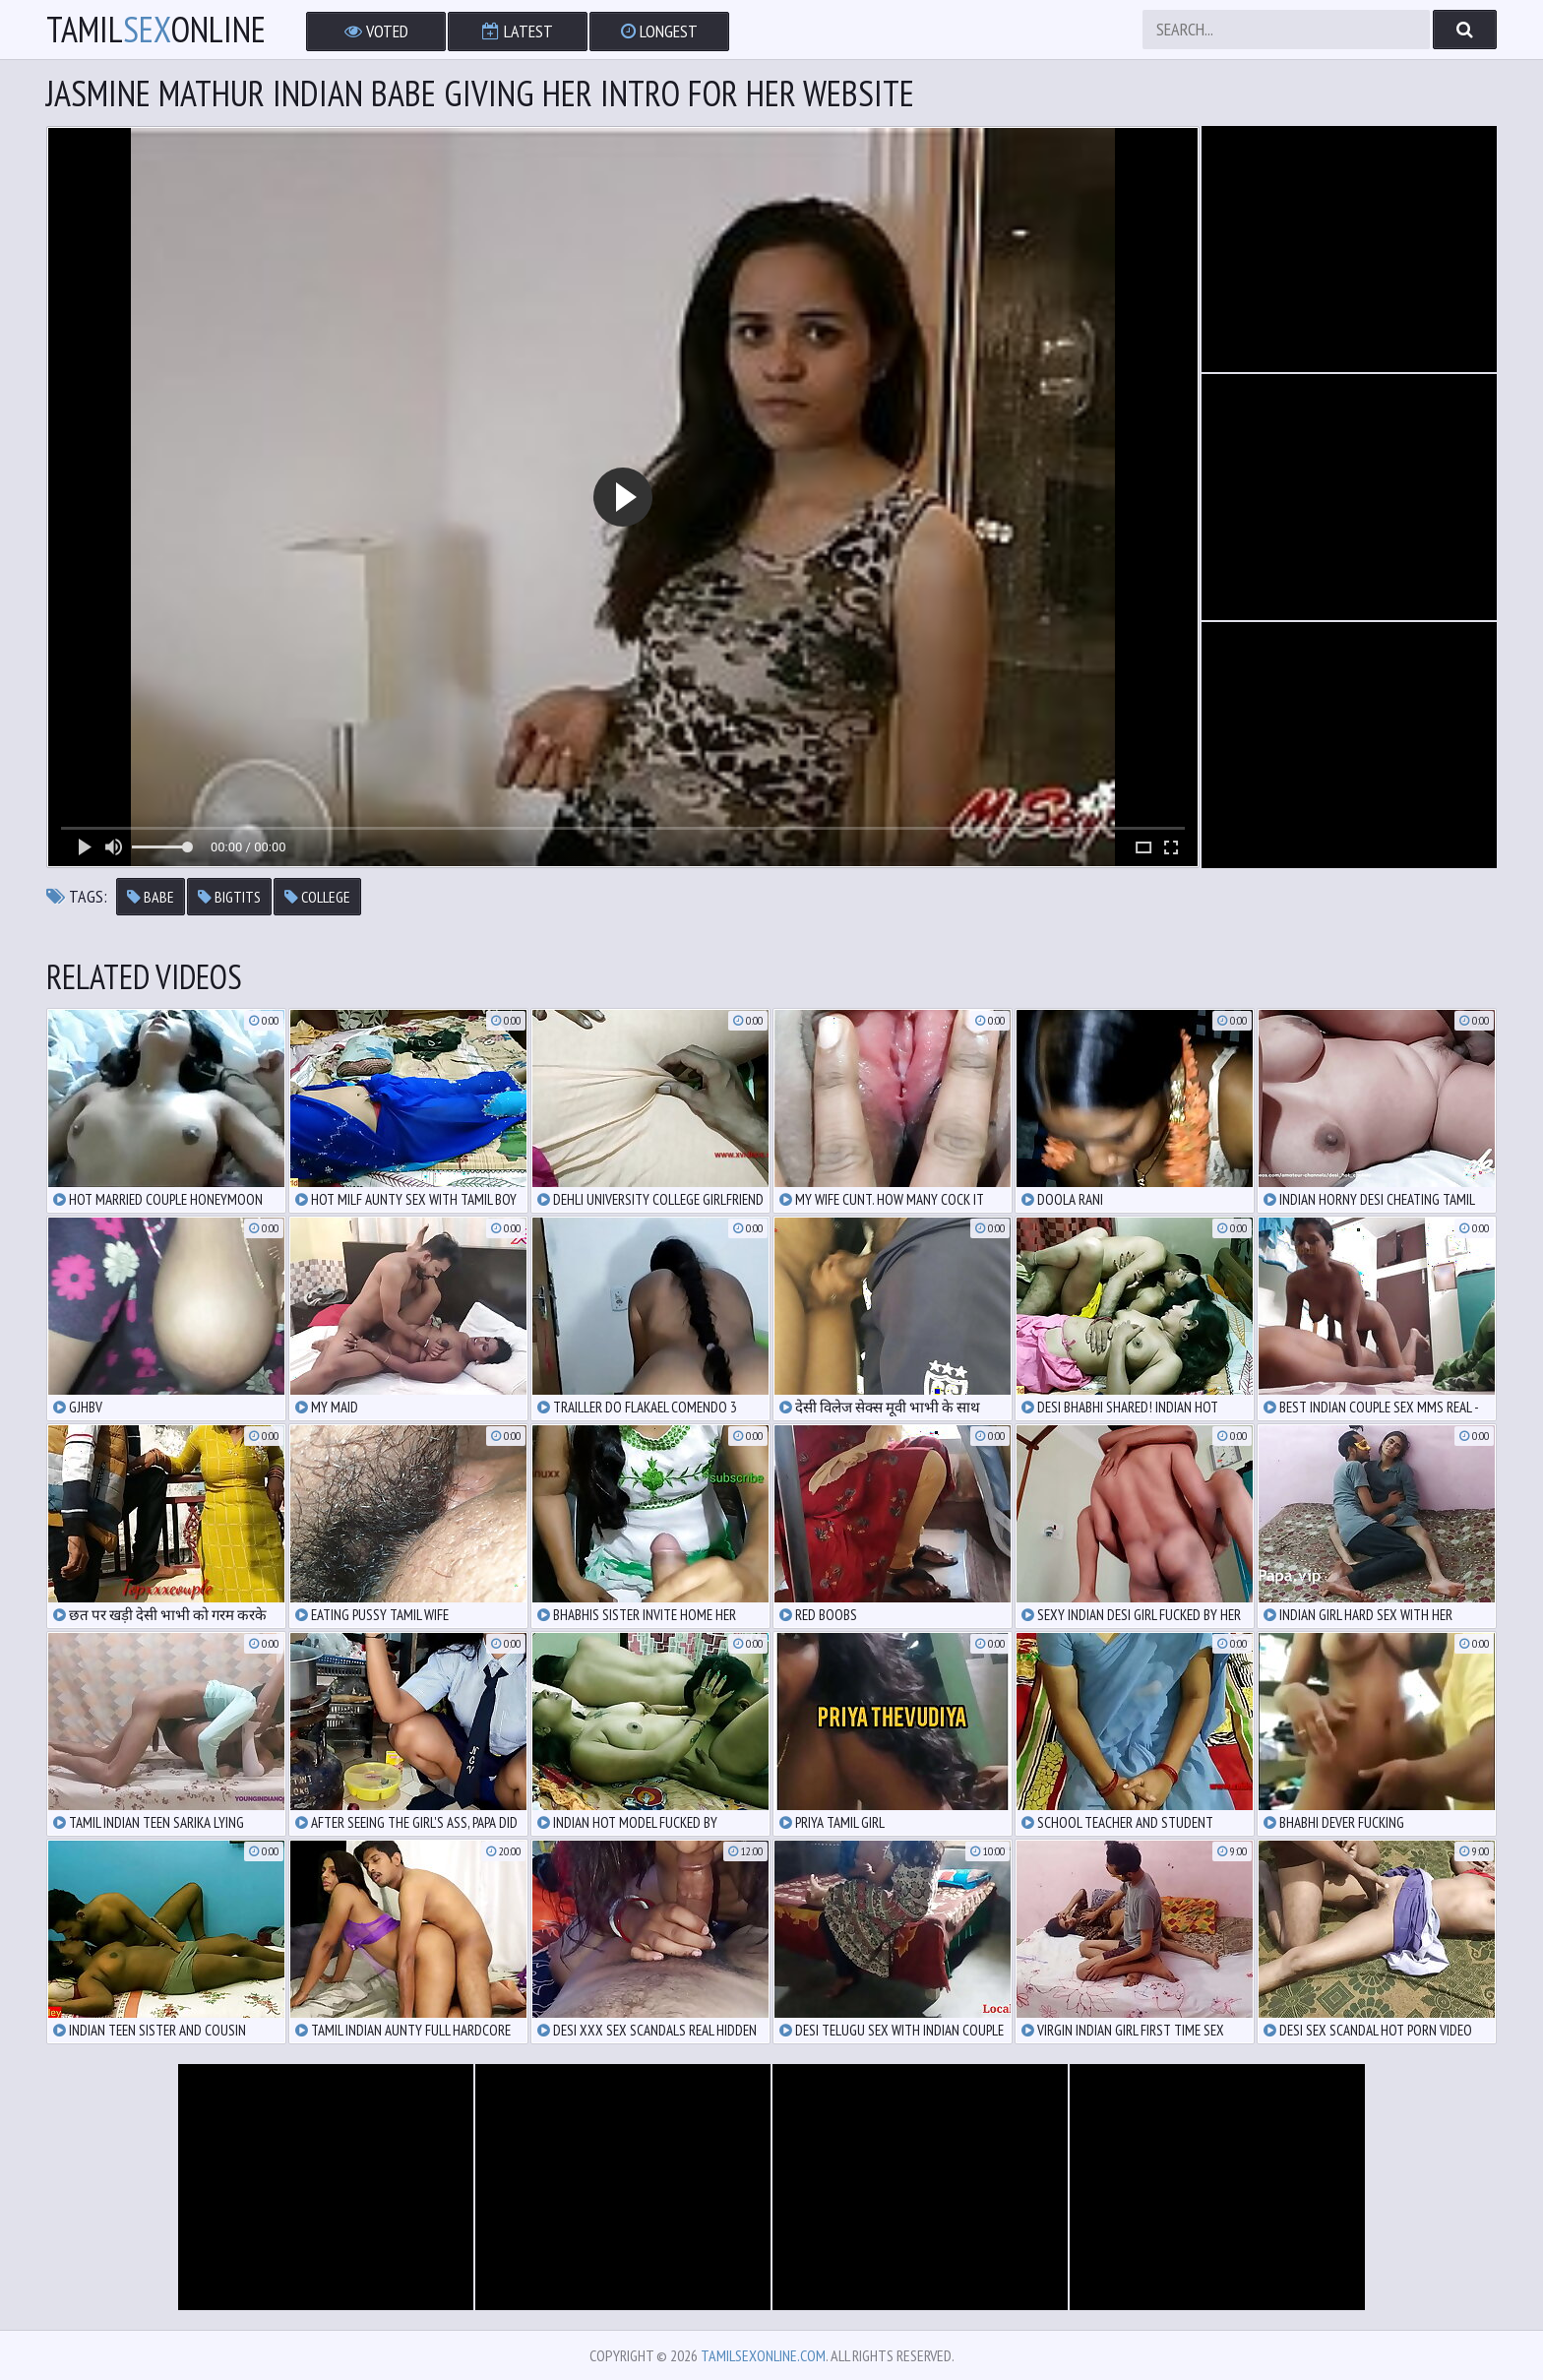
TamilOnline (156, 29)
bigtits (229, 897)
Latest (517, 31)
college (317, 897)
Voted (376, 31)
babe (150, 897)
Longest (659, 31)
